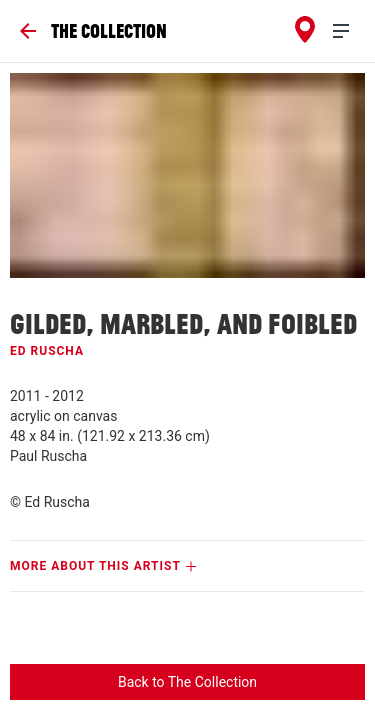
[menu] (349, 31)
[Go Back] (93, 31)
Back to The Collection (187, 682)
